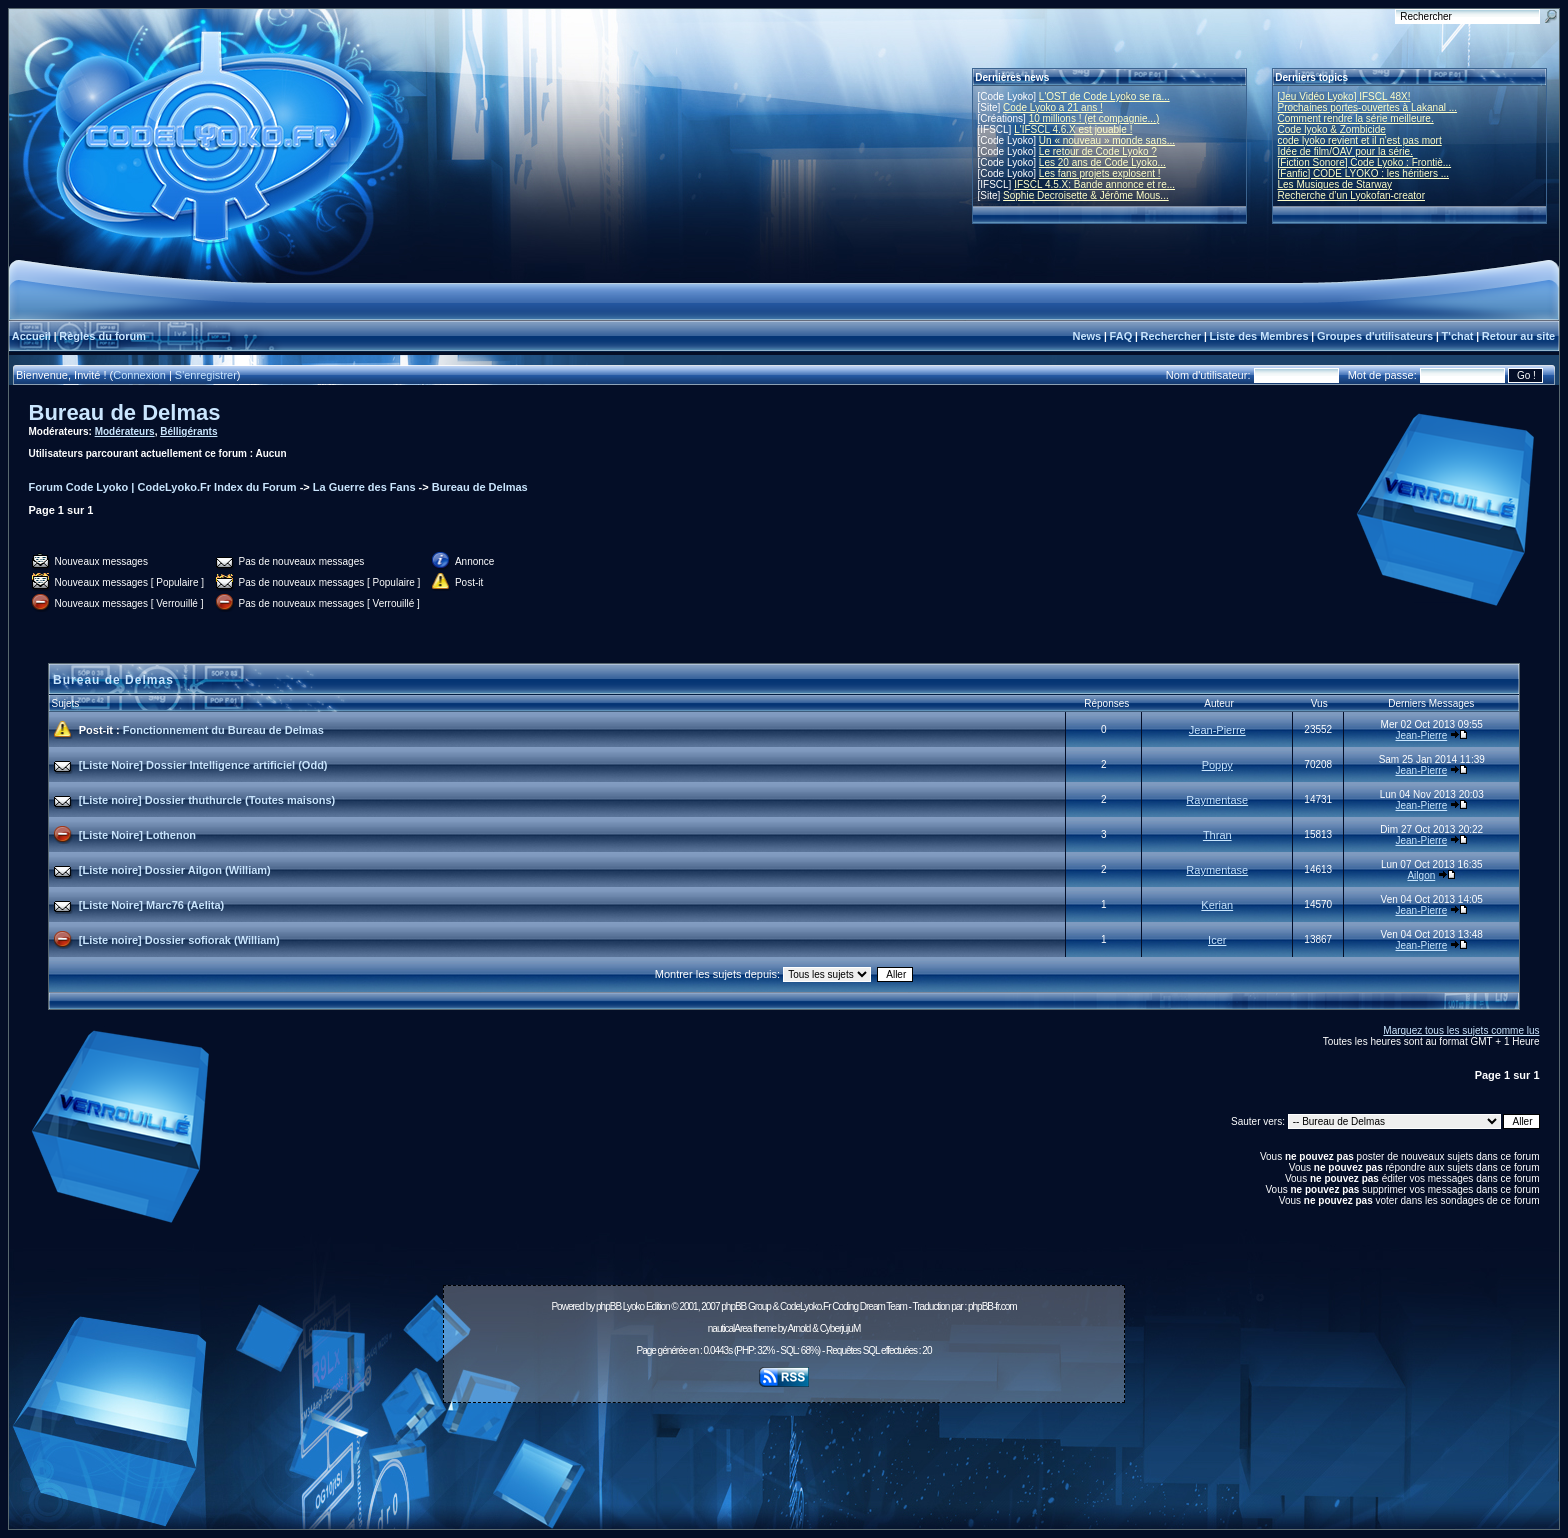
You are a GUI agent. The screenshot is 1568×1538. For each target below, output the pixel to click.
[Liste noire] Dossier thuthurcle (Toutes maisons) (207, 800)
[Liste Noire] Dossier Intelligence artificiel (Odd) (203, 765)
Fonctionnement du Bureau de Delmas (223, 730)
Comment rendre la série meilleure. (1356, 118)
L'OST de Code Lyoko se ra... (1104, 96)
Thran (1217, 835)
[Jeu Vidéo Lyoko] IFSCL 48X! (1344, 96)
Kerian (1217, 905)
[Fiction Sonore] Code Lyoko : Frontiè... (1365, 162)
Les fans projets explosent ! (1100, 173)
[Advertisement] (784, 1455)
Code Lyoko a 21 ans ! (1053, 107)
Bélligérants (188, 431)
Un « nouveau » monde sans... (1107, 140)
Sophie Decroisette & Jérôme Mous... (1086, 195)
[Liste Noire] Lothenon (137, 835)
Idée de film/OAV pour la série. (1345, 151)
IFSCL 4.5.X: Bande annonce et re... (1094, 184)
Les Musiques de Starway (1335, 184)
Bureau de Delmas (125, 412)
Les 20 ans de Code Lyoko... (1102, 162)
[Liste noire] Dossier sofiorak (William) (179, 940)
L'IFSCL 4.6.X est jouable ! (1073, 129)
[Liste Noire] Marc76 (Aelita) (151, 905)
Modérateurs (125, 431)
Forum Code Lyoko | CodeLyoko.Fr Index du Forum (163, 487)
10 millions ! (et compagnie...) (1094, 118)
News (1086, 336)
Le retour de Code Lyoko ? (1098, 151)
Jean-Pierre (1217, 730)
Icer (1217, 940)
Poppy (1217, 765)
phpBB (608, 1306)
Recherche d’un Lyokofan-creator (1352, 195)
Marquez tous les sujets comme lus (1461, 1030)
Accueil (31, 336)
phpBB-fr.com (992, 1306)
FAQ (1121, 336)
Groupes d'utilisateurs (1375, 336)
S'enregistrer (206, 375)
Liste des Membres (1258, 336)
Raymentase (1217, 800)
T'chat (1458, 336)
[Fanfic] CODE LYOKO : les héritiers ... (1364, 173)
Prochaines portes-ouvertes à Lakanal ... (1368, 107)
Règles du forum (102, 336)
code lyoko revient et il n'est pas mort (1360, 140)
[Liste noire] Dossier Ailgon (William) (175, 870)
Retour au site (1518, 336)
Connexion (139, 375)
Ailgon (1421, 875)
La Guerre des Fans (364, 487)
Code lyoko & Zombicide (1332, 129)
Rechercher (1171, 336)
